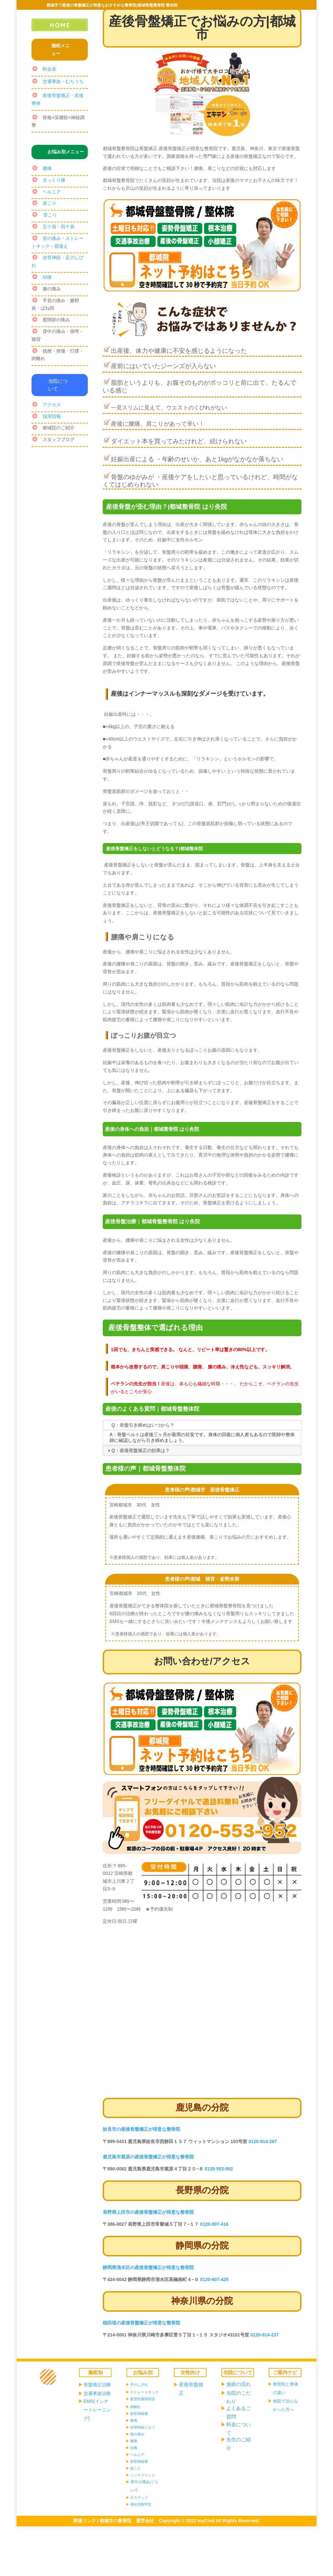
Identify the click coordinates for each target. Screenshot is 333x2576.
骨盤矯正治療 (97, 2384)
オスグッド (139, 2498)
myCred (206, 2520)
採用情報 (52, 416)
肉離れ (135, 2407)
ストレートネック (144, 2392)
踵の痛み (137, 2434)
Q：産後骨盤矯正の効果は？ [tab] (138, 1450)
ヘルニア (52, 191)
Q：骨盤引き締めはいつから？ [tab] (140, 1425)
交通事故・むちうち (63, 81)
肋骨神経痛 (139, 2414)
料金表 (49, 69)
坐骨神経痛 (139, 2461)
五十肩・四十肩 (58, 226)
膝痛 (133, 2420)
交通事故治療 (97, 2393)
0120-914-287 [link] (262, 2141)
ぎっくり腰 (54, 180)
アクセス (52, 404)
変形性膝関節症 (142, 2399)
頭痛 (47, 277)
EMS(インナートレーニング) (97, 2410)
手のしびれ (139, 2385)
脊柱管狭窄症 (141, 2504)
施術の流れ (238, 2384)
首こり (50, 214)
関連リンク (84, 2520)
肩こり (49, 203)
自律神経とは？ (142, 2427)
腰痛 (47, 168)
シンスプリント (142, 2475)
